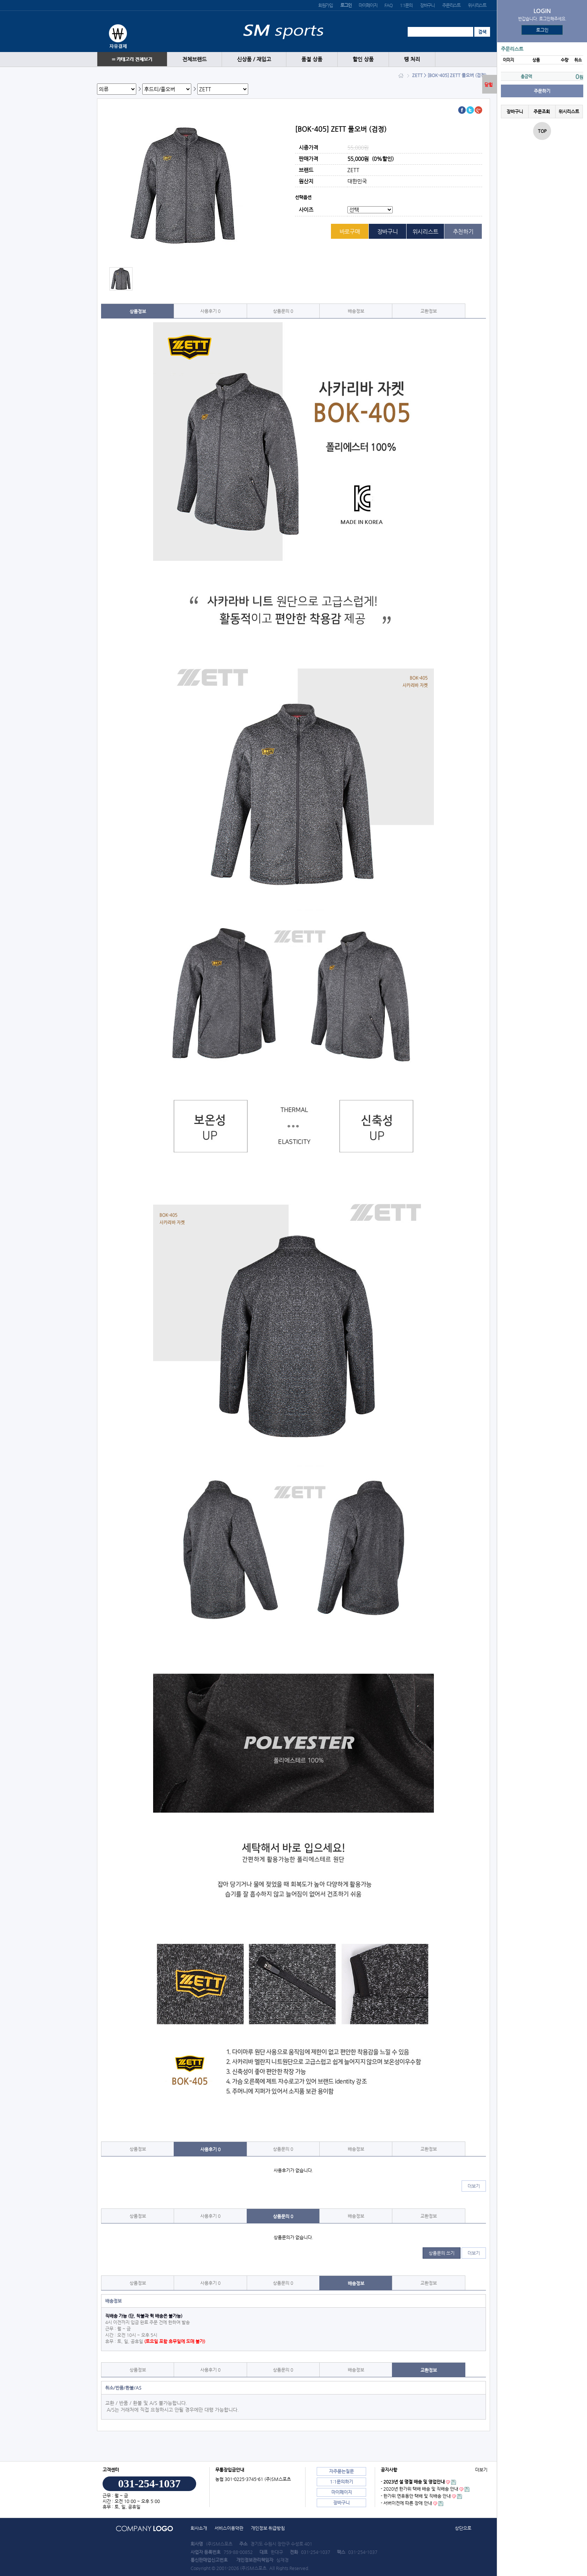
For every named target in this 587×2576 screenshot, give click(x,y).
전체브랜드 (194, 59)
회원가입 (325, 5)
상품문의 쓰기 (441, 2253)
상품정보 (138, 311)
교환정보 (428, 311)
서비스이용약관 (229, 2528)
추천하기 (463, 231)
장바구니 (427, 5)
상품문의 (283, 311)
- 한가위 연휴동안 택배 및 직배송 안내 (416, 2496)
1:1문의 (406, 5)
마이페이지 (368, 5)
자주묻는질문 (341, 2471)
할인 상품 (363, 59)
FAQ (388, 5)
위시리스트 (477, 5)
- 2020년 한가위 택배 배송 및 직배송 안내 (419, 2488)
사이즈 (306, 210)
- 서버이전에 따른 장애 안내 (406, 2503)
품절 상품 (311, 59)
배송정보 (356, 311)
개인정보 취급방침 (268, 2528)
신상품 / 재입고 (254, 59)
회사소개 (199, 2528)
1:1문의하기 (341, 2481)
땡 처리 (412, 59)
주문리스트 (451, 5)
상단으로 (463, 2528)
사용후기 (210, 311)
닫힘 (488, 84)
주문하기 (542, 91)
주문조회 (541, 111)
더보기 (474, 2186)
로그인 (542, 30)
